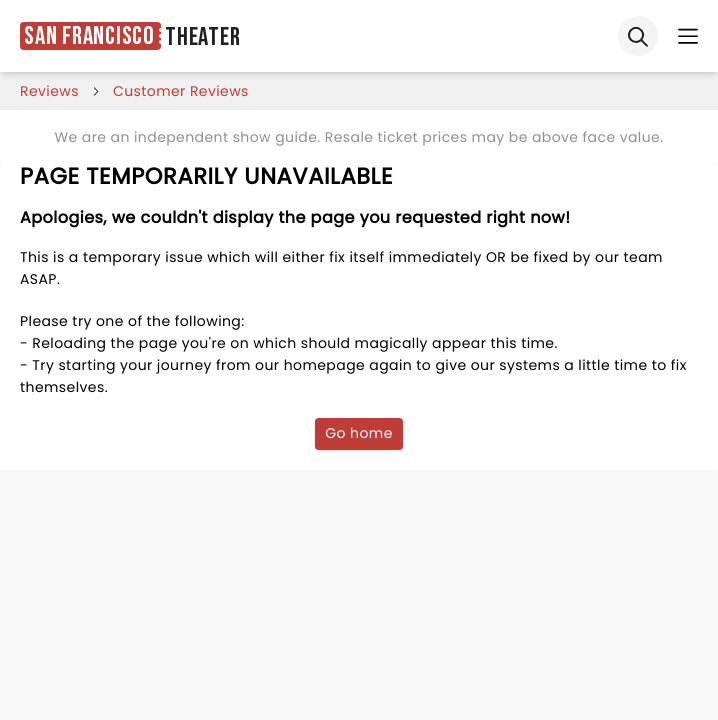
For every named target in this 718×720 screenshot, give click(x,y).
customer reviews (181, 91)
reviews (49, 91)
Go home (359, 433)
